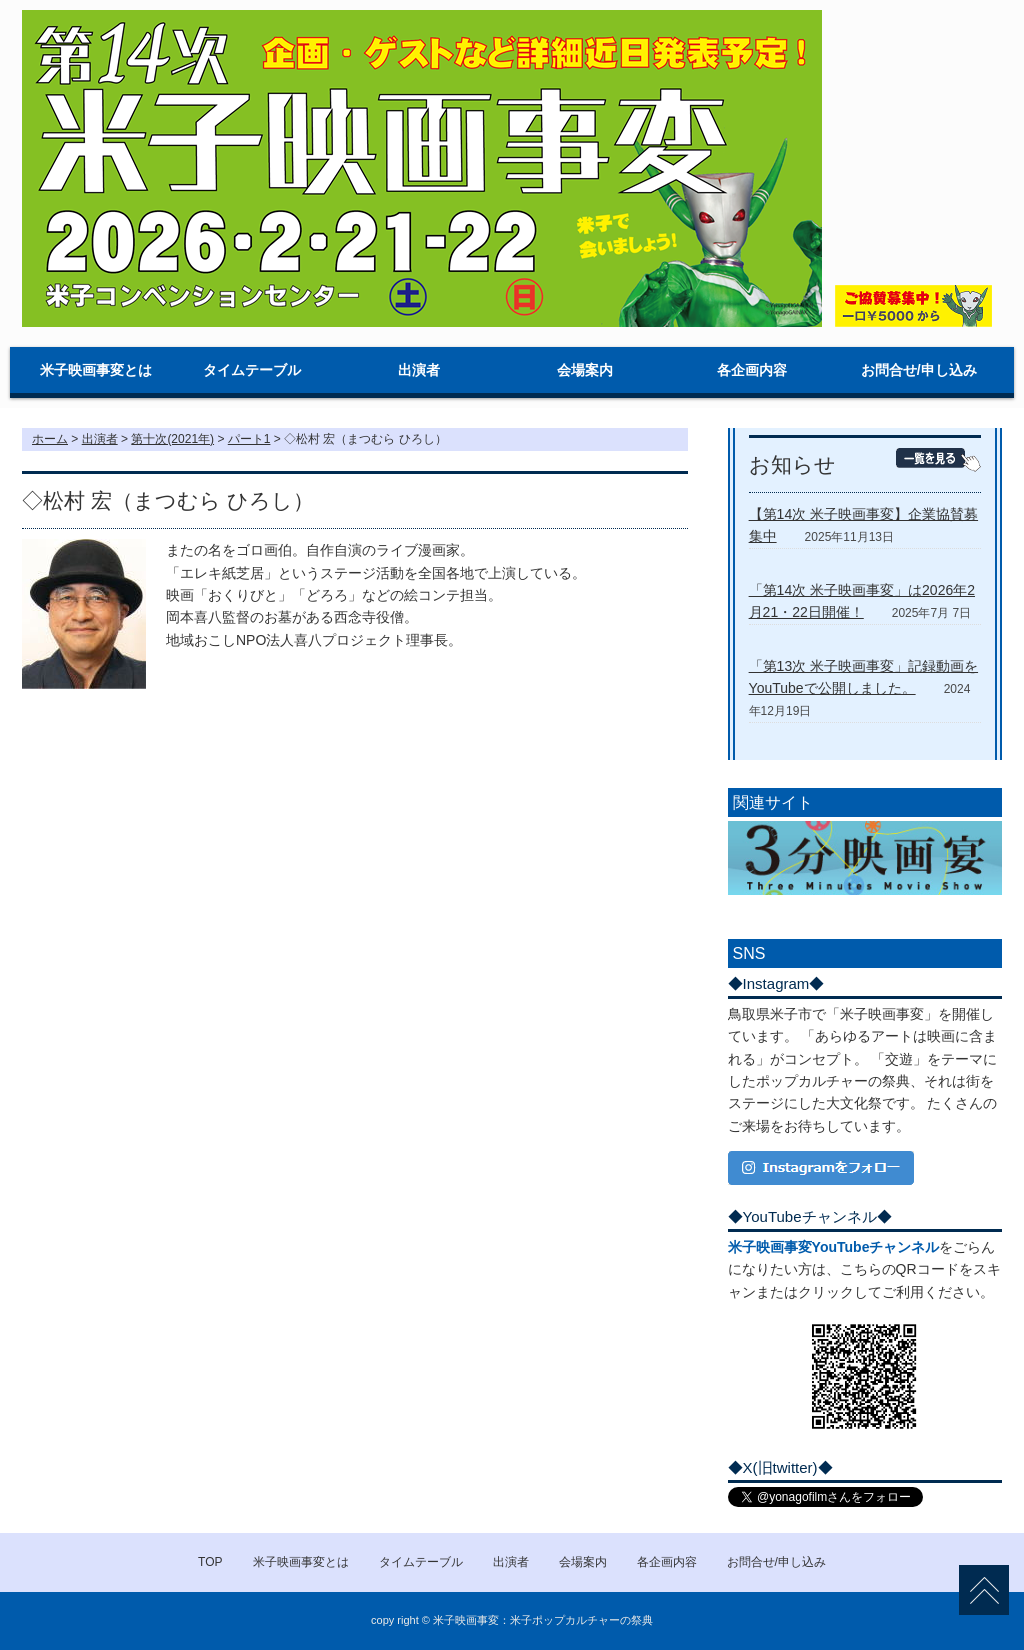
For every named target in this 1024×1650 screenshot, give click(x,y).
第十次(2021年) (172, 439)
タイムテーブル (252, 370)
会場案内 (585, 370)
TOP (210, 1562)
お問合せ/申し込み (919, 370)
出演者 (419, 370)
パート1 (249, 439)
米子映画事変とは (96, 370)
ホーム (50, 439)
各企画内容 (752, 370)
